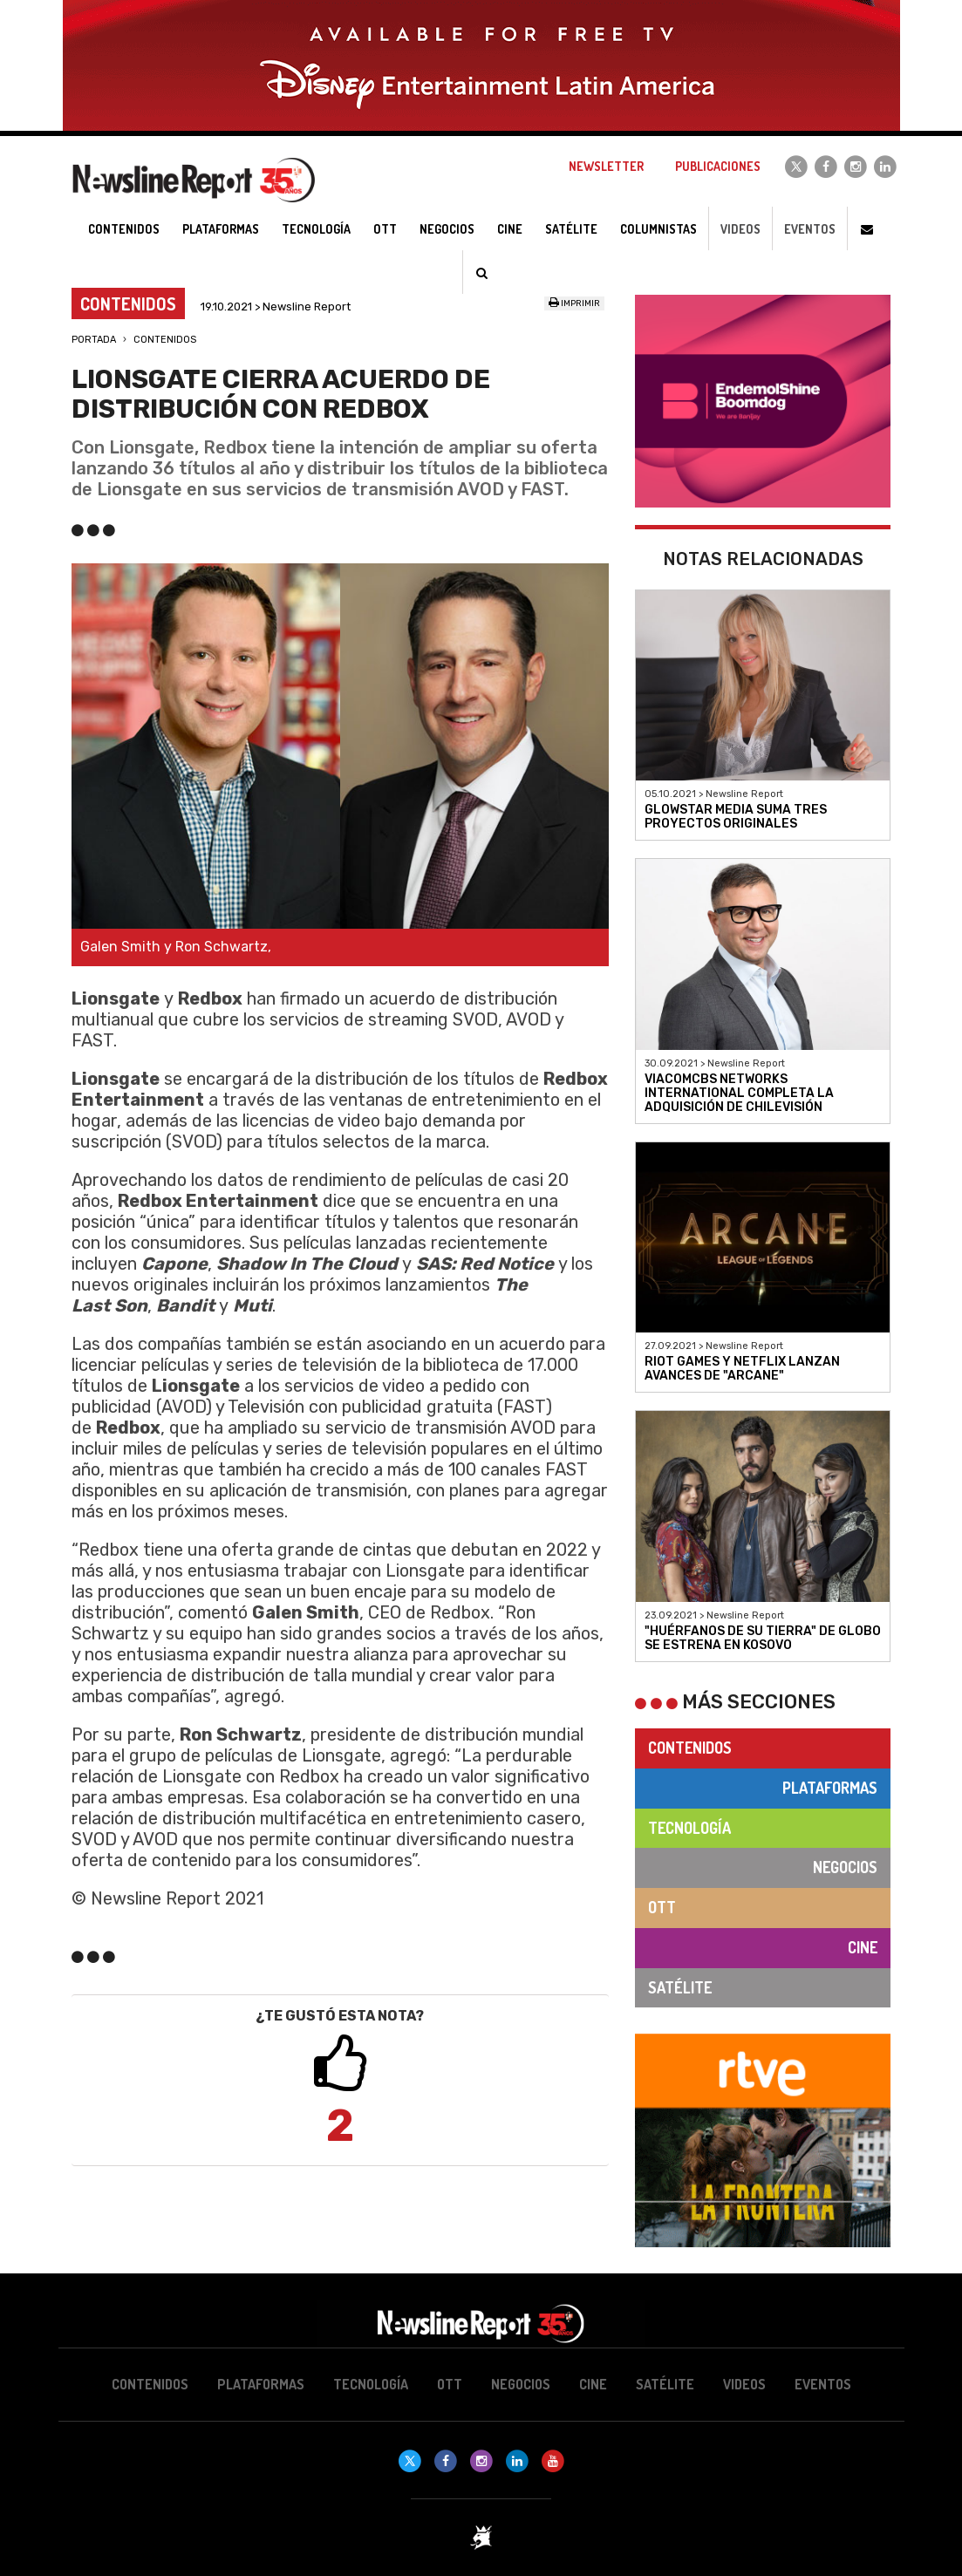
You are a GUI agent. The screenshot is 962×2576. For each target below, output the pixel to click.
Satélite (680, 1987)
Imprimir (574, 303)
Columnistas (658, 228)
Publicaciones (718, 166)
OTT (662, 1907)
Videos (740, 228)
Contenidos (164, 339)
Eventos (810, 228)
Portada (94, 339)
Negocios (845, 1867)
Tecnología (689, 1827)
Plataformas (829, 1787)
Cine (862, 1947)
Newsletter (606, 166)
